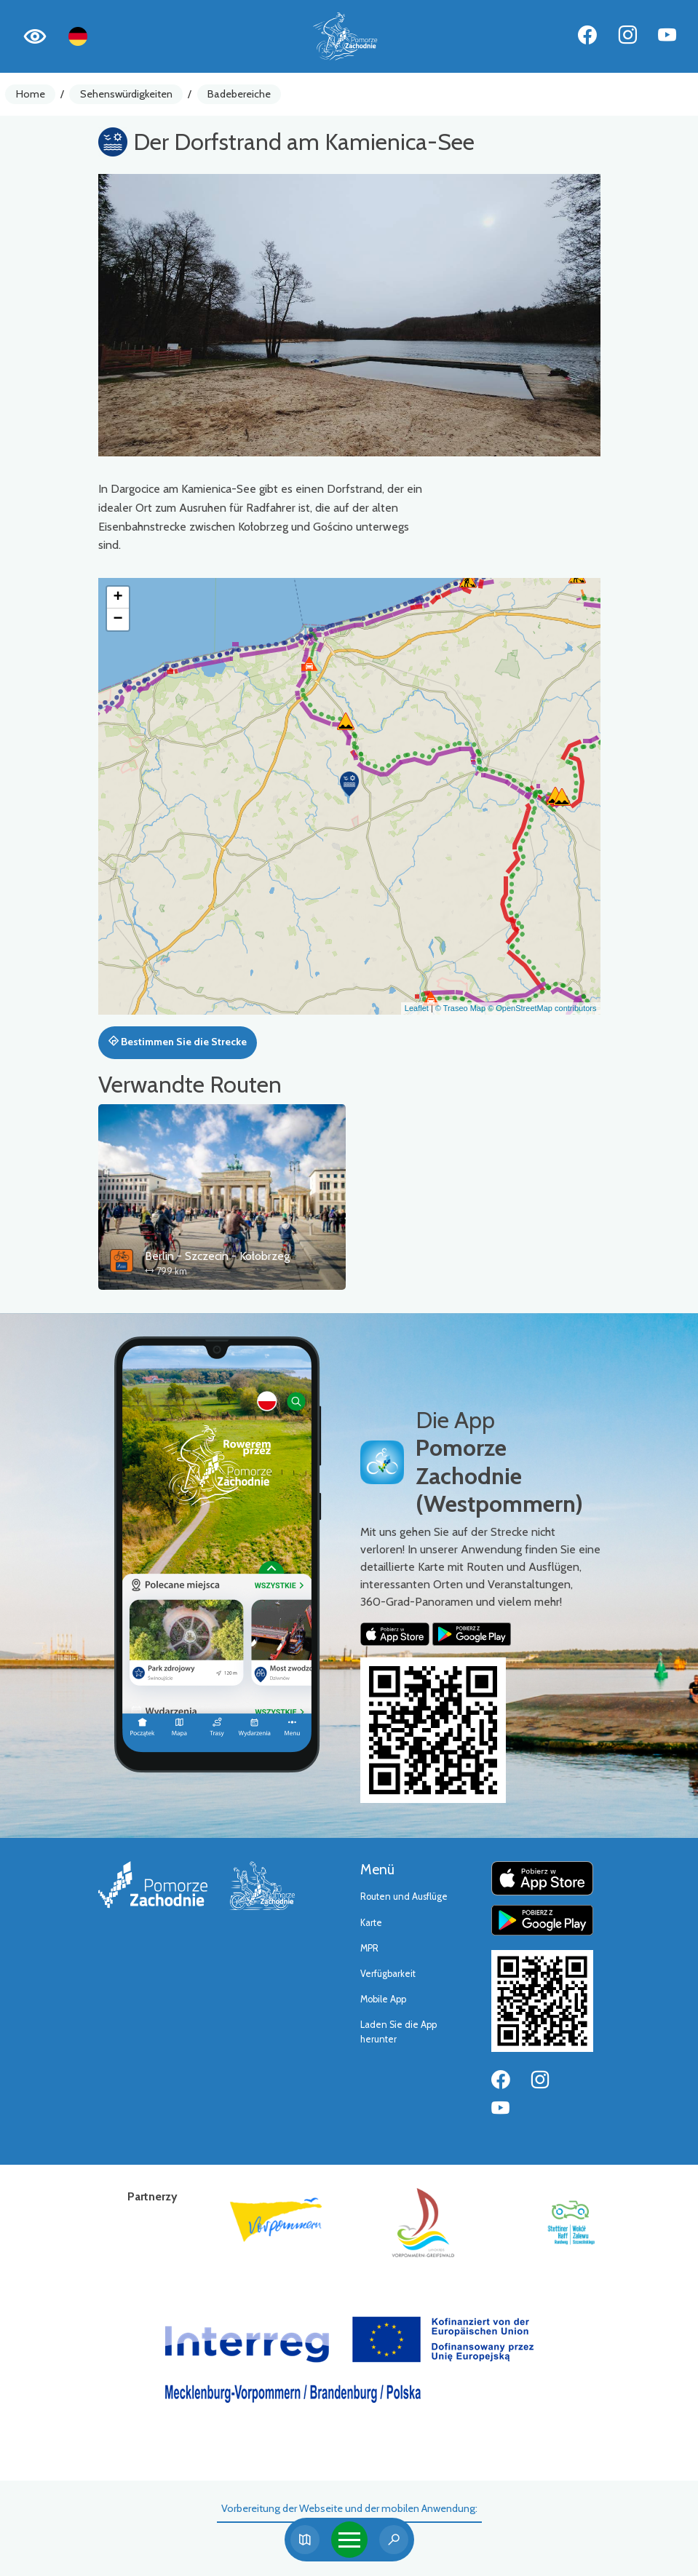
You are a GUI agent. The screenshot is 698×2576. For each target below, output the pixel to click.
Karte (371, 1922)
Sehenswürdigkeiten (126, 93)
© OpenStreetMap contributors (542, 1008)
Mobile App (383, 1999)
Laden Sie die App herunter (398, 2031)
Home (30, 93)
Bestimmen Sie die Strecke (177, 1041)
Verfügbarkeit (388, 1973)
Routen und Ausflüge (404, 1896)
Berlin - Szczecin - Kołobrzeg (217, 1256)
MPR (369, 1948)
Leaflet (417, 1008)
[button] (349, 784)
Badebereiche (239, 93)
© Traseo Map (460, 1008)
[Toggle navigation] (349, 2539)
